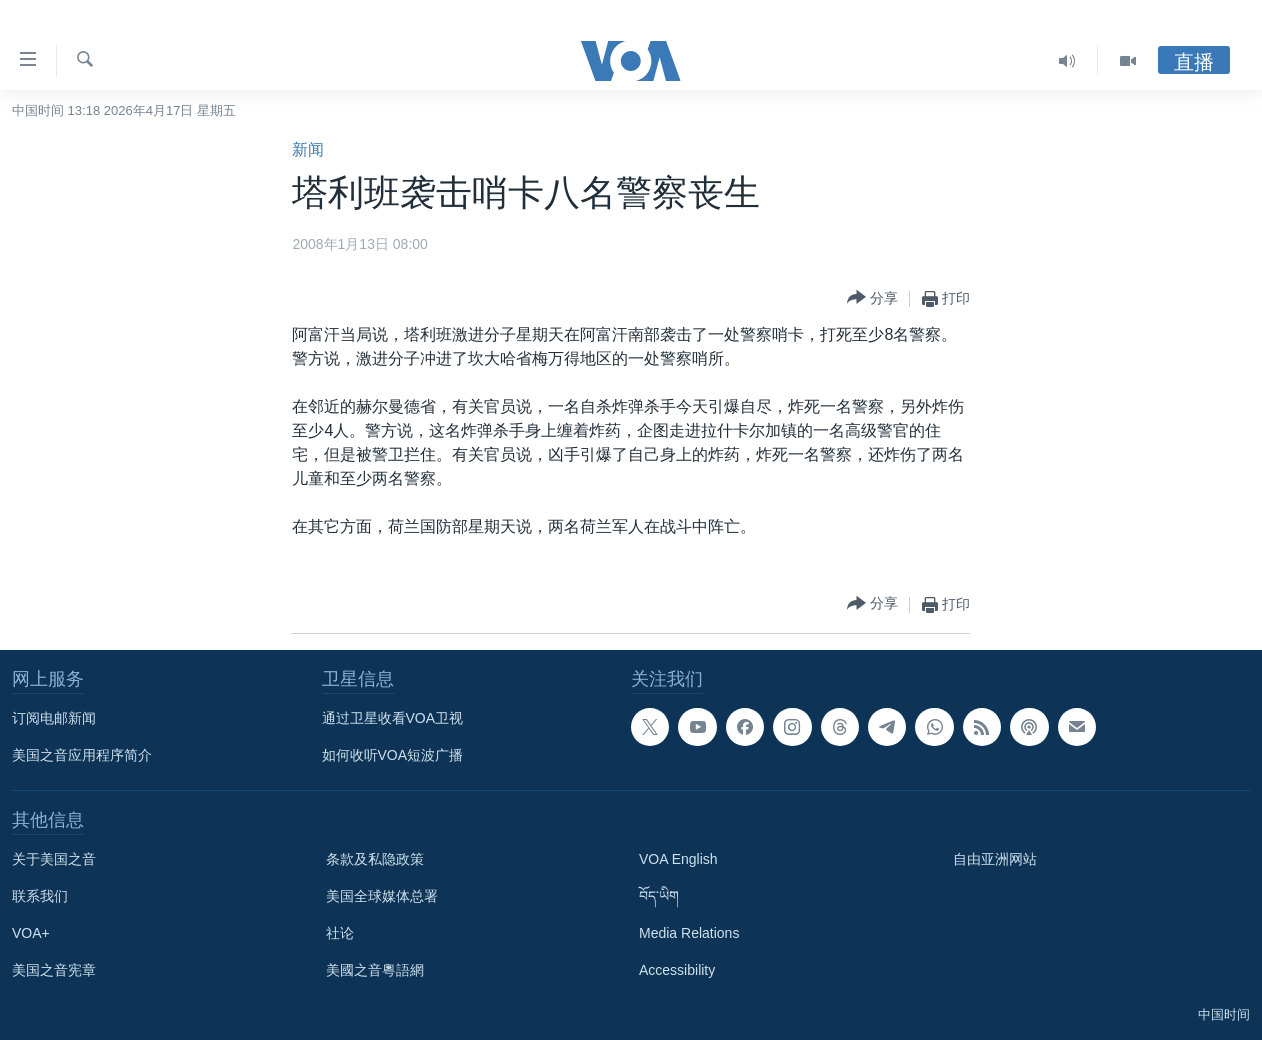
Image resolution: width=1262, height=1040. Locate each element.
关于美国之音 (54, 859)
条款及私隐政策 (375, 859)
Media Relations (689, 933)
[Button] (872, 298)
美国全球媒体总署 (382, 896)
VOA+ (31, 933)
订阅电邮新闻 (54, 718)
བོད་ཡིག (659, 896)
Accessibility (677, 970)
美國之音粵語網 (375, 970)
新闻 (308, 149)
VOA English (678, 859)
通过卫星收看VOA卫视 (393, 718)
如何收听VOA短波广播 (393, 755)
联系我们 (40, 896)
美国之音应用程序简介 (82, 755)
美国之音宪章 (54, 970)
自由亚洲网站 (995, 859)
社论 (340, 933)
